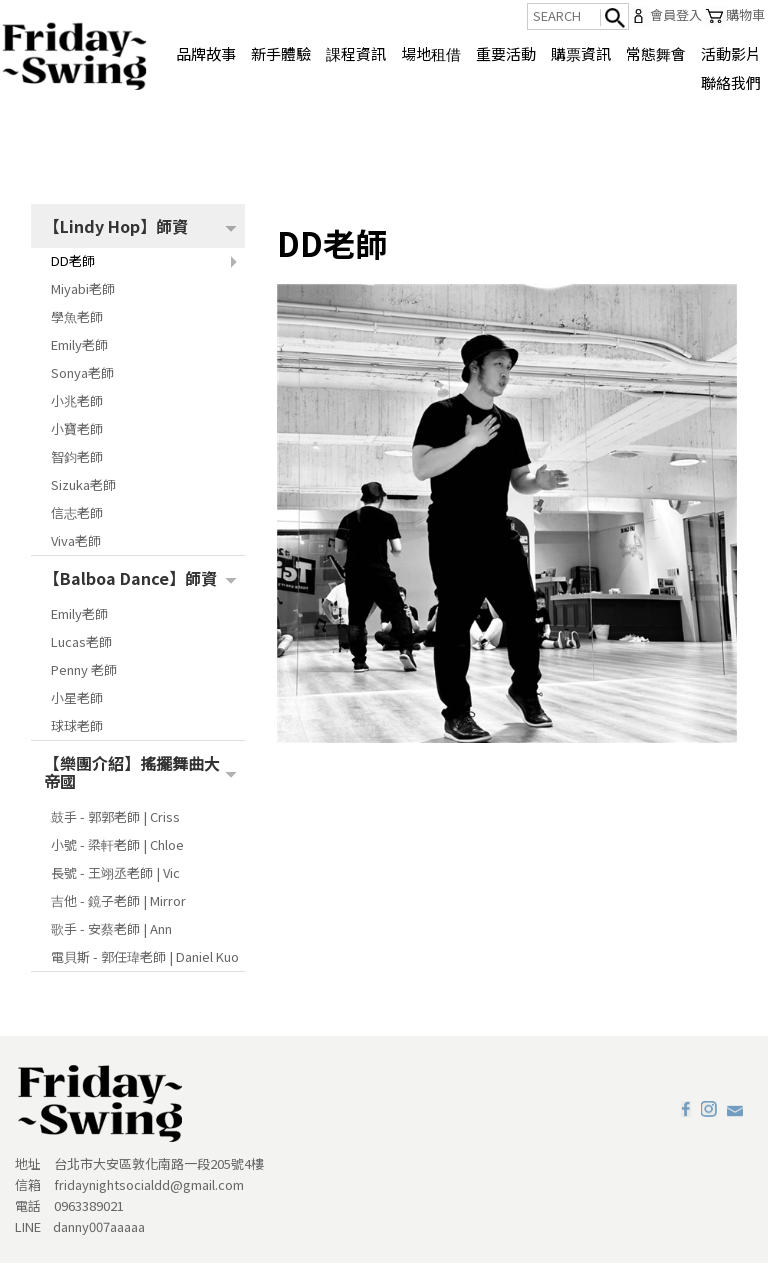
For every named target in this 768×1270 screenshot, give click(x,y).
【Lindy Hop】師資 (116, 233)
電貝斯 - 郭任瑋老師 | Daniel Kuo (145, 963)
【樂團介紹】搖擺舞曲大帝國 (132, 779)
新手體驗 (281, 53)
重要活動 (506, 53)
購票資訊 (581, 53)
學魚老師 (77, 323)
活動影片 (731, 53)
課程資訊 (356, 53)
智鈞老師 (77, 463)
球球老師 (77, 732)
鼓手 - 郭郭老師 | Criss (115, 823)
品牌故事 (206, 53)
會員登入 (665, 16)
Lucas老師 (81, 648)
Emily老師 (79, 351)
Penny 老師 (84, 676)
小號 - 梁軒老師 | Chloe (117, 851)
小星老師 (77, 704)
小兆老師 (77, 407)
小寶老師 (77, 435)
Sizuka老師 (83, 491)
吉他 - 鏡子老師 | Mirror (118, 907)
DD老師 (73, 267)
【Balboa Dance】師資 (130, 585)
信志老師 (77, 519)
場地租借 (431, 53)
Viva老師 (76, 547)
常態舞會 (656, 53)
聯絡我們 (731, 82)
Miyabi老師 (83, 295)
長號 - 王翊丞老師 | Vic (115, 879)
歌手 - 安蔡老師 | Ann (111, 935)
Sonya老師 (82, 379)
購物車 (735, 16)
